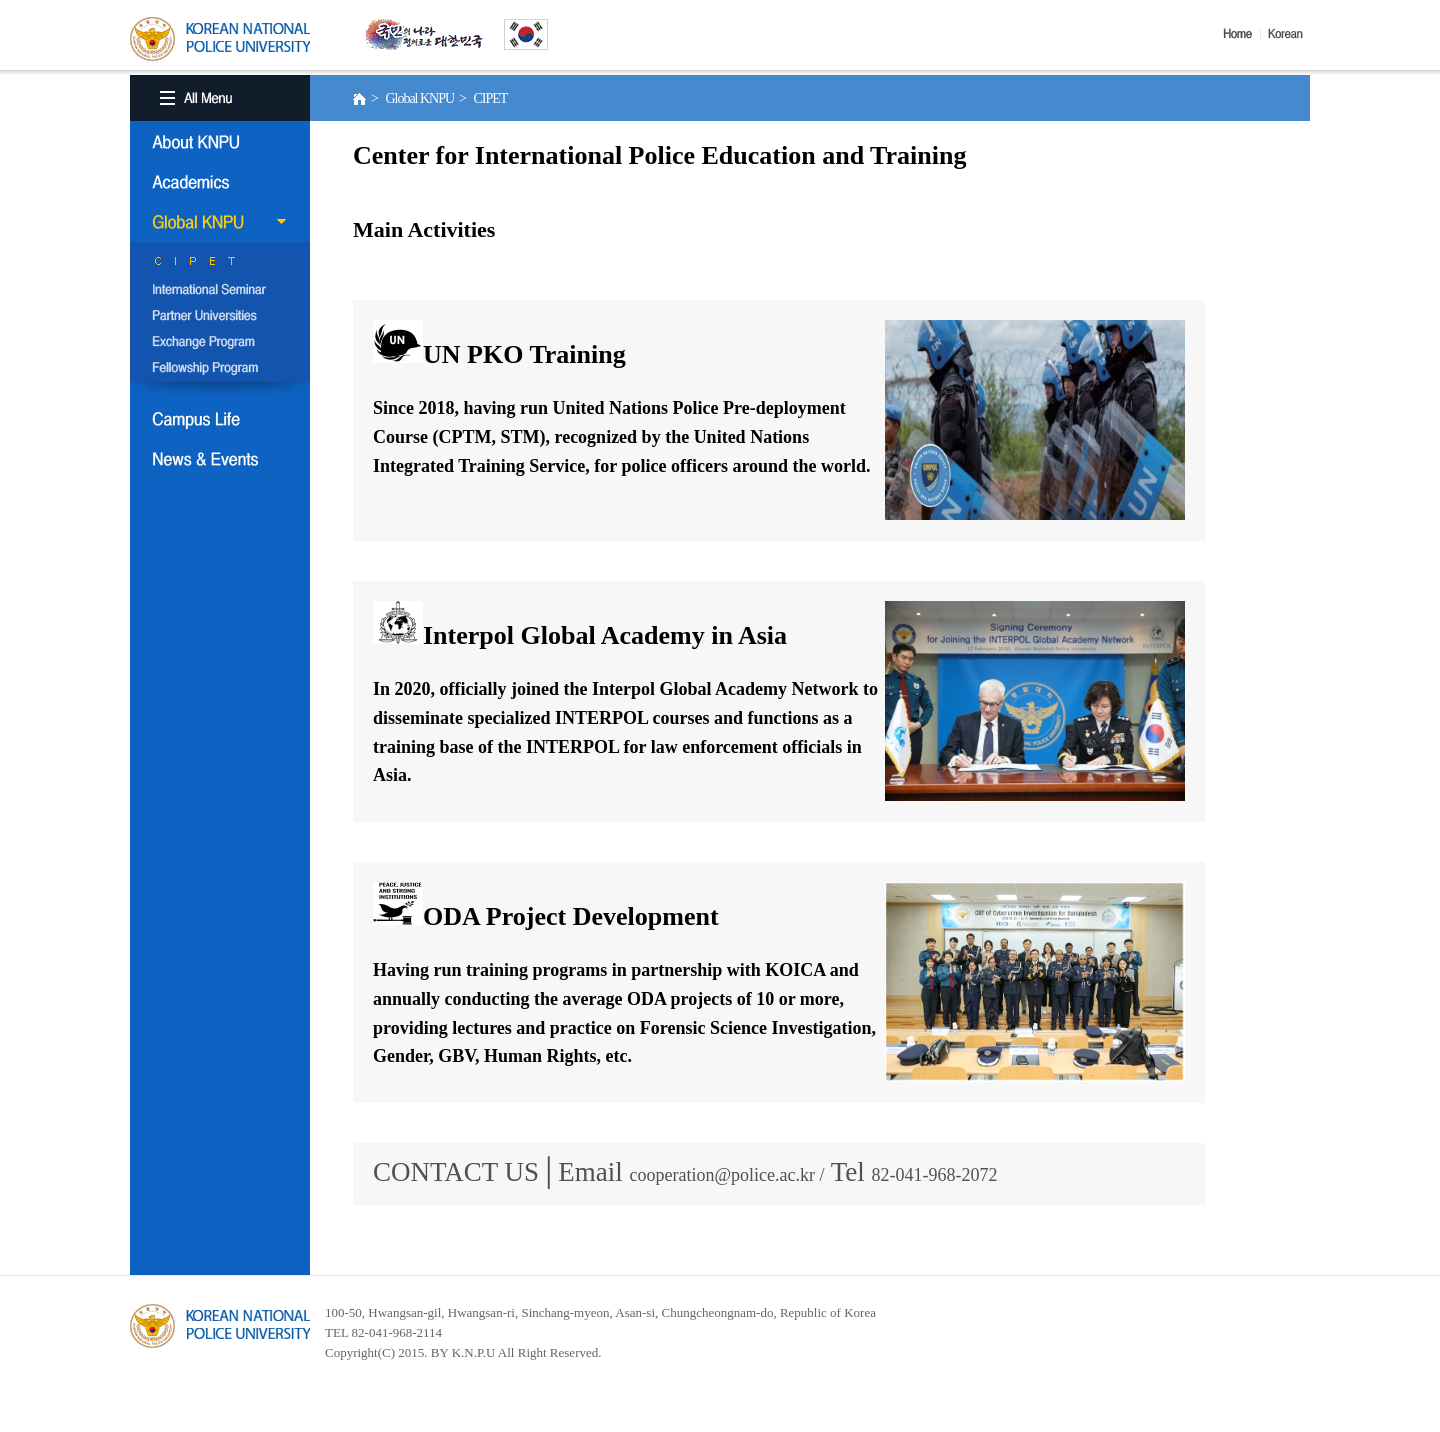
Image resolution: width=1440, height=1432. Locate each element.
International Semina (220, 291)
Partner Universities (220, 317)
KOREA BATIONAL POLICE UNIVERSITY (220, 39)
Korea (1289, 34)
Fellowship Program (220, 369)
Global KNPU (220, 222)
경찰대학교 (220, 1326)
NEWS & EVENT (220, 459)
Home (1242, 34)
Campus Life (220, 419)
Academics (220, 182)
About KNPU (220, 142)
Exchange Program (220, 343)
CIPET (220, 265)
